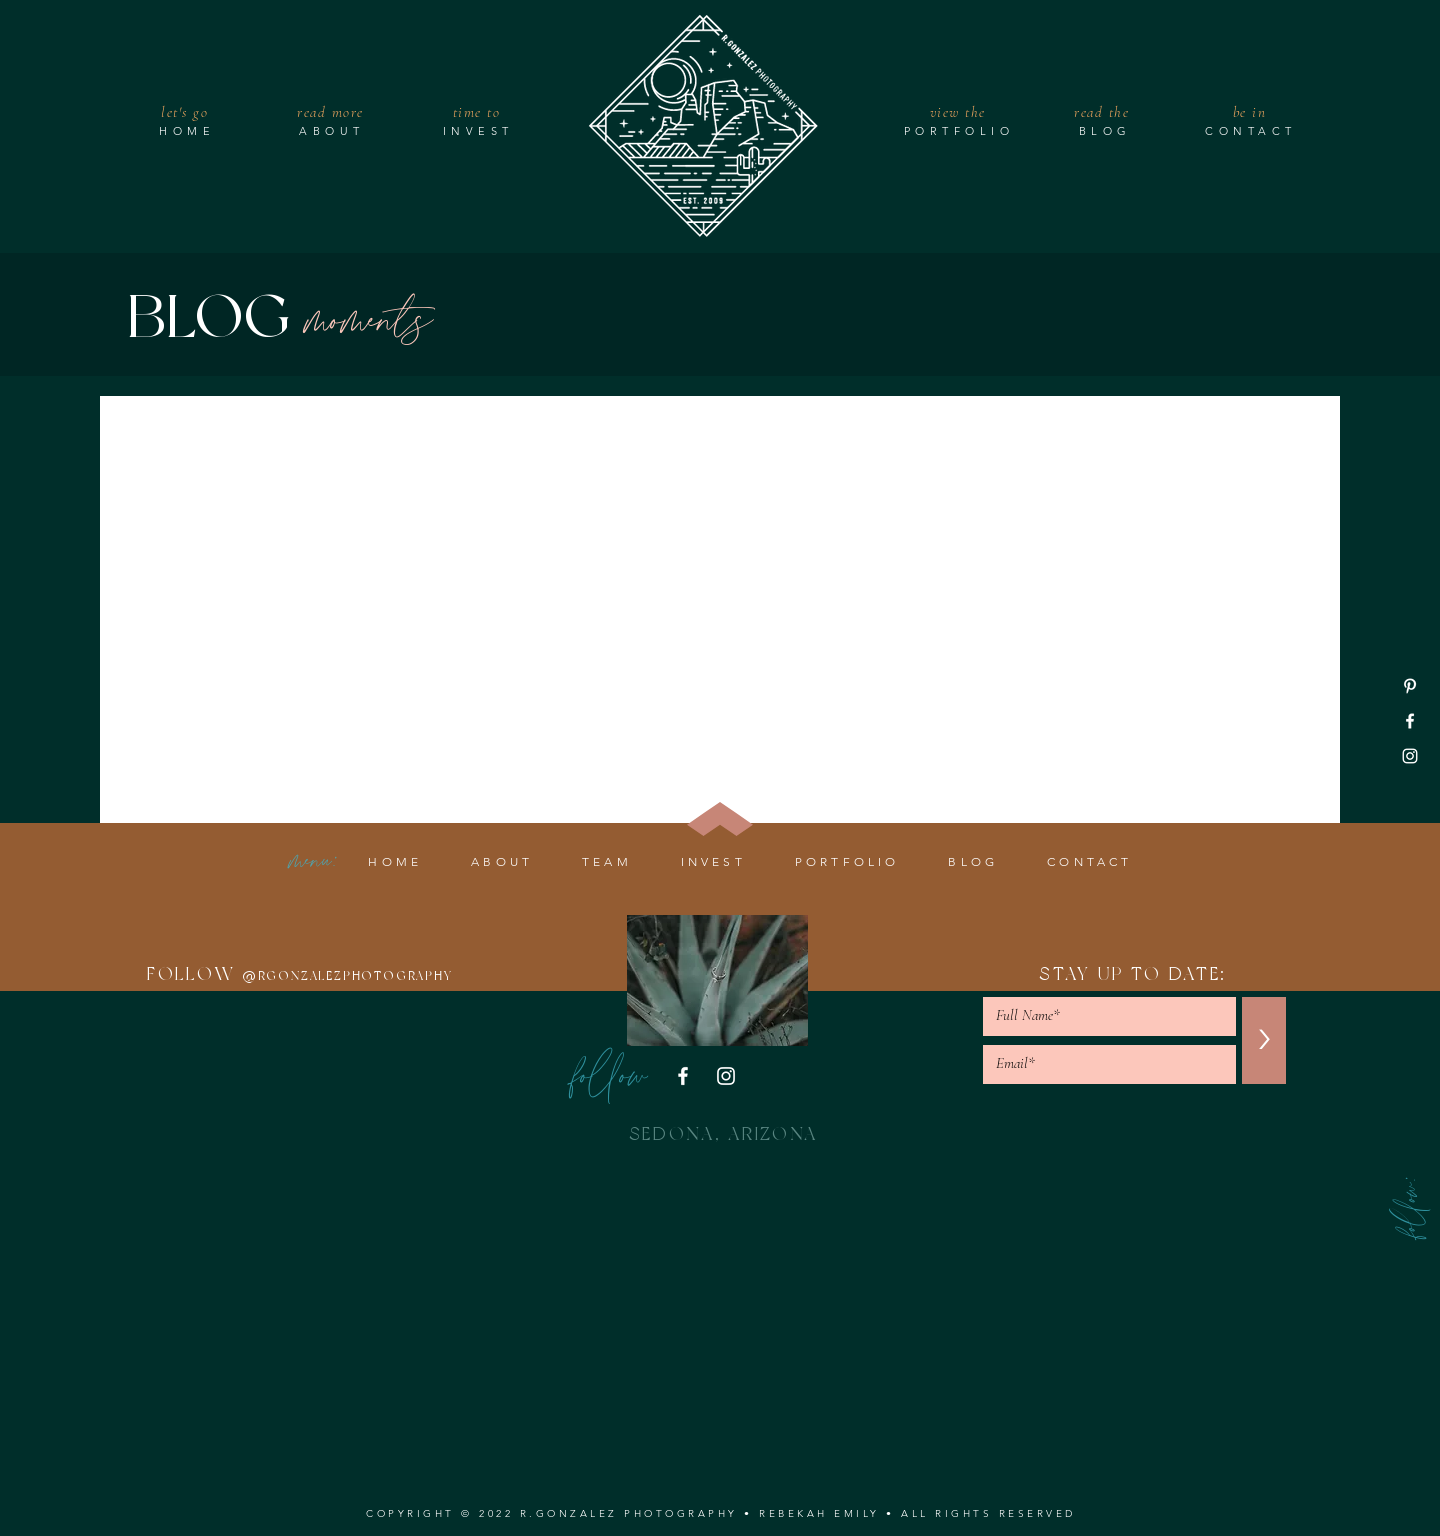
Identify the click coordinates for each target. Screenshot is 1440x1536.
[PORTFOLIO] (961, 131)
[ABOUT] (334, 131)
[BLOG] (1107, 131)
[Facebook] (1410, 721)
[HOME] (189, 131)
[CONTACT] (1253, 131)
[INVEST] (480, 131)
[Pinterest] (1410, 686)
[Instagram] (1410, 756)
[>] (1264, 1040)
